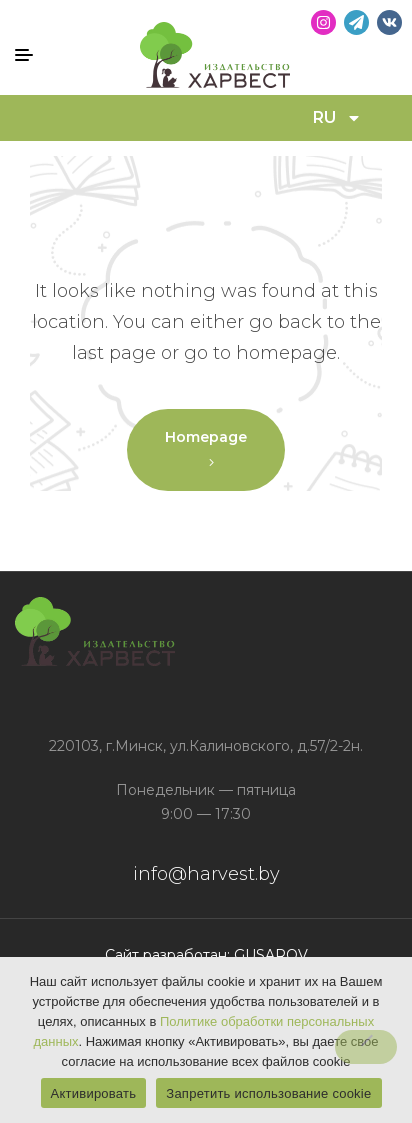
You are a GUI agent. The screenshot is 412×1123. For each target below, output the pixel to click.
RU (337, 118)
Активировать (94, 1093)
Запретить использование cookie (268, 1093)
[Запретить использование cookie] (366, 1047)
